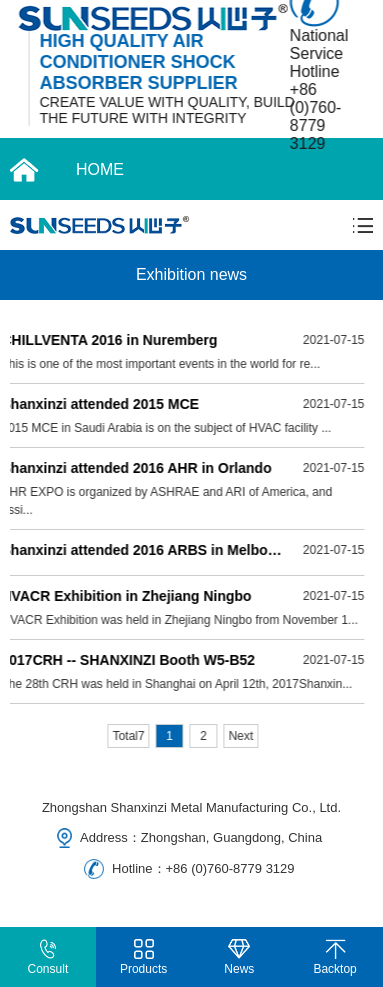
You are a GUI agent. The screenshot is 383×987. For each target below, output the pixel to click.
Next (241, 736)
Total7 (129, 736)
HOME (100, 169)
